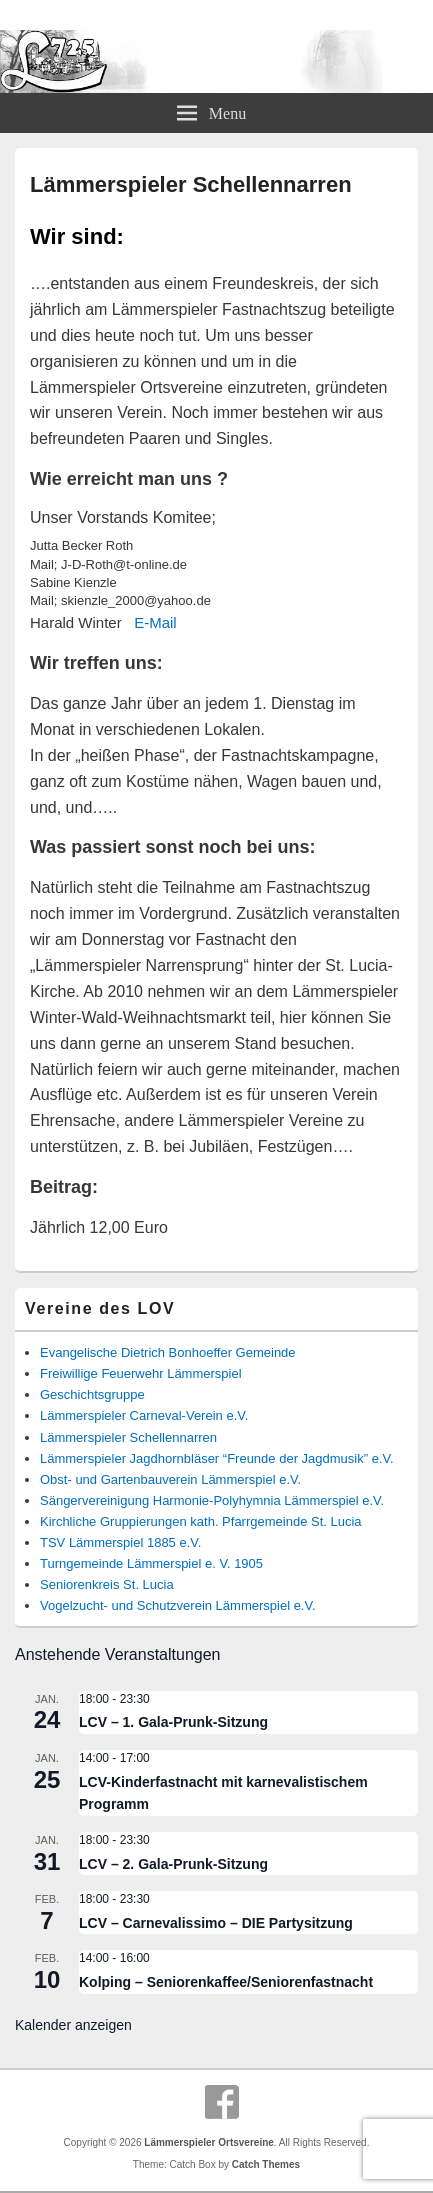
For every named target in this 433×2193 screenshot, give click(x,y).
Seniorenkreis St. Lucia (107, 1584)
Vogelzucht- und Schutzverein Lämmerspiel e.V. (178, 1605)
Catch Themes (266, 2164)
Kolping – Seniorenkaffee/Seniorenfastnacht (226, 1982)
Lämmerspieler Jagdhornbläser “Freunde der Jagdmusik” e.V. (217, 1458)
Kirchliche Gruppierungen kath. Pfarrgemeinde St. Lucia (201, 1521)
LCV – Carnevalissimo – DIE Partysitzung (216, 1923)
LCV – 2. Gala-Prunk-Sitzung (173, 1864)
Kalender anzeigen (73, 2025)
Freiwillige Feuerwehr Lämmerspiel (141, 1373)
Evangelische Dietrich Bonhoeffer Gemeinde (168, 1352)
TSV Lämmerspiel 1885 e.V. (120, 1542)
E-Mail (155, 622)
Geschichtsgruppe (92, 1394)
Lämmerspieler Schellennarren (128, 1437)
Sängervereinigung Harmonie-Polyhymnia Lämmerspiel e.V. (212, 1500)
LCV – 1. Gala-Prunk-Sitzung (173, 1722)
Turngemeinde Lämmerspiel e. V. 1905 (151, 1563)
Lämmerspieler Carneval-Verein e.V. (144, 1415)
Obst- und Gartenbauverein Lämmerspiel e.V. (170, 1479)
